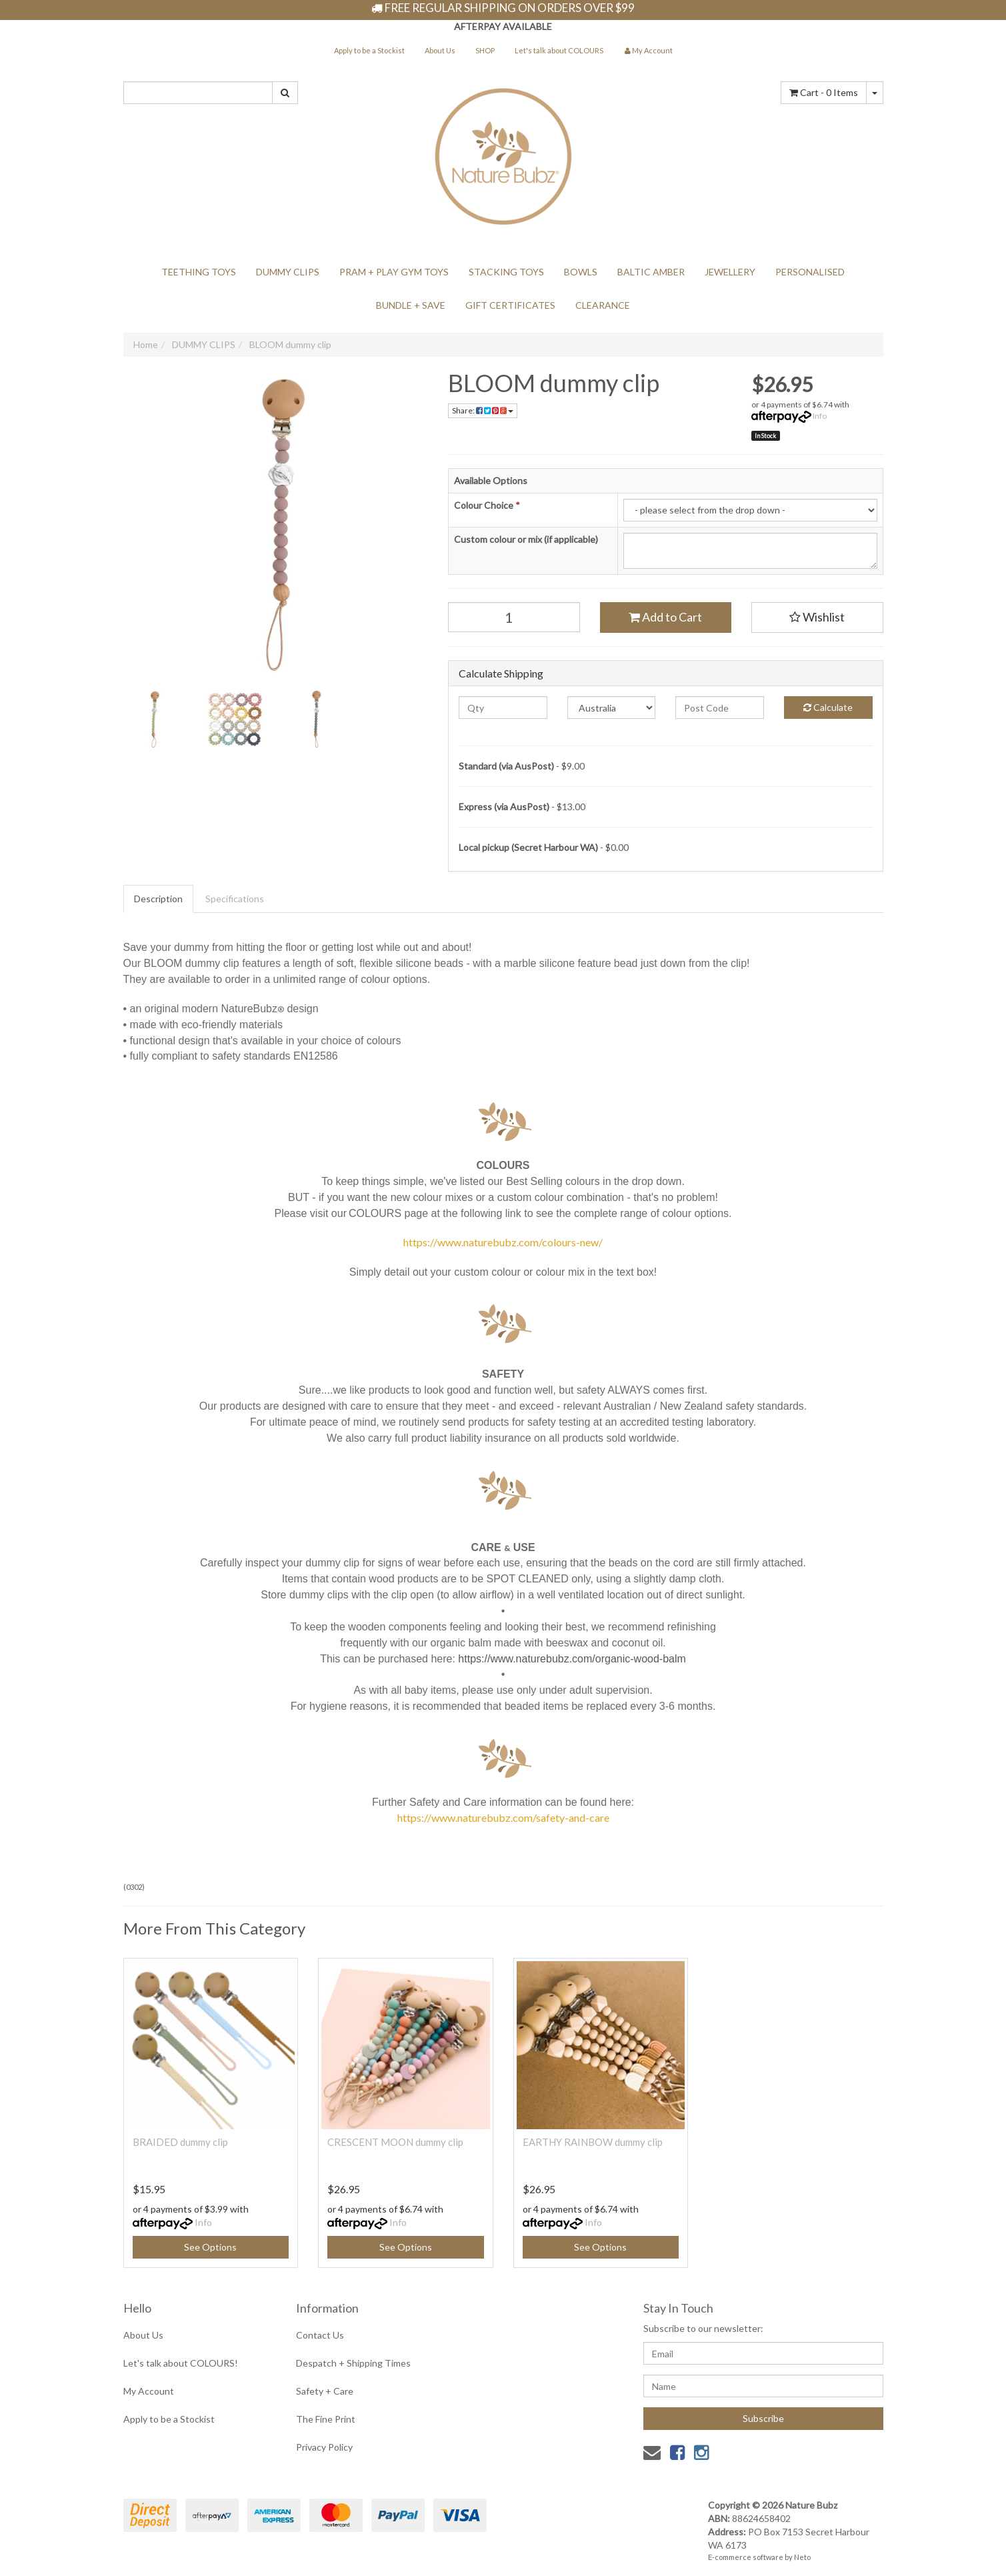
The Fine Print (325, 2419)
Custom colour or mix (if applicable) (526, 539)
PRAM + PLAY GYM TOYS (394, 271)
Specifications (234, 898)
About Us (440, 50)
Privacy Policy (324, 2447)
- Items (823, 92)
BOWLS (580, 271)
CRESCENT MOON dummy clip (395, 2142)
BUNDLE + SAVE (410, 305)
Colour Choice (487, 505)
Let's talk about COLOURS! (180, 2363)
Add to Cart (665, 616)
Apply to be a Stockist (369, 50)
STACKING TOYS (506, 271)
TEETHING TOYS (198, 271)
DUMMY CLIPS (287, 271)
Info (820, 416)
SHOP (485, 50)
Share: (482, 410)
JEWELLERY (730, 271)
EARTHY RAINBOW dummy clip (593, 2142)
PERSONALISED (810, 271)
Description (158, 898)
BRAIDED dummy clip (180, 2142)
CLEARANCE (602, 305)
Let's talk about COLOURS (559, 50)
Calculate (828, 707)
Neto (802, 2557)
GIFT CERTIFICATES (510, 305)
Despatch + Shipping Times (353, 2363)
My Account (148, 2391)
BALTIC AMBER (651, 271)
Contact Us (320, 2335)
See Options (210, 2247)
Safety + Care (324, 2391)
